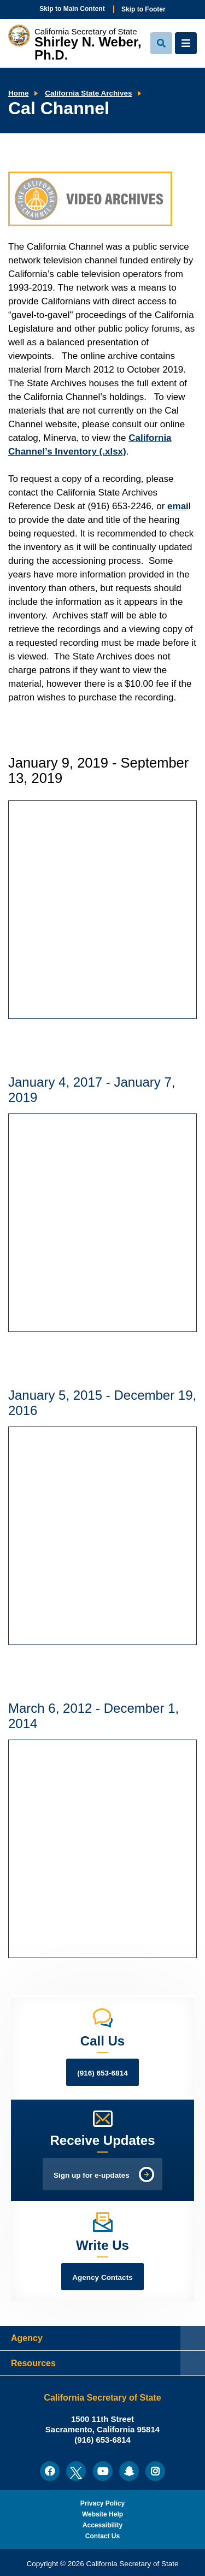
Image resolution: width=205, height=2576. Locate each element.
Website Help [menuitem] (102, 2514)
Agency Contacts (102, 2277)
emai (178, 506)
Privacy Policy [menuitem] (102, 2503)
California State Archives (88, 93)
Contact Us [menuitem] (102, 2536)
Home (18, 93)
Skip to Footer (143, 9)
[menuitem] (50, 2471)
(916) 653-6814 (102, 2073)
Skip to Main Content (71, 9)
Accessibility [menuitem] (102, 2525)
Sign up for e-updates (92, 2175)
